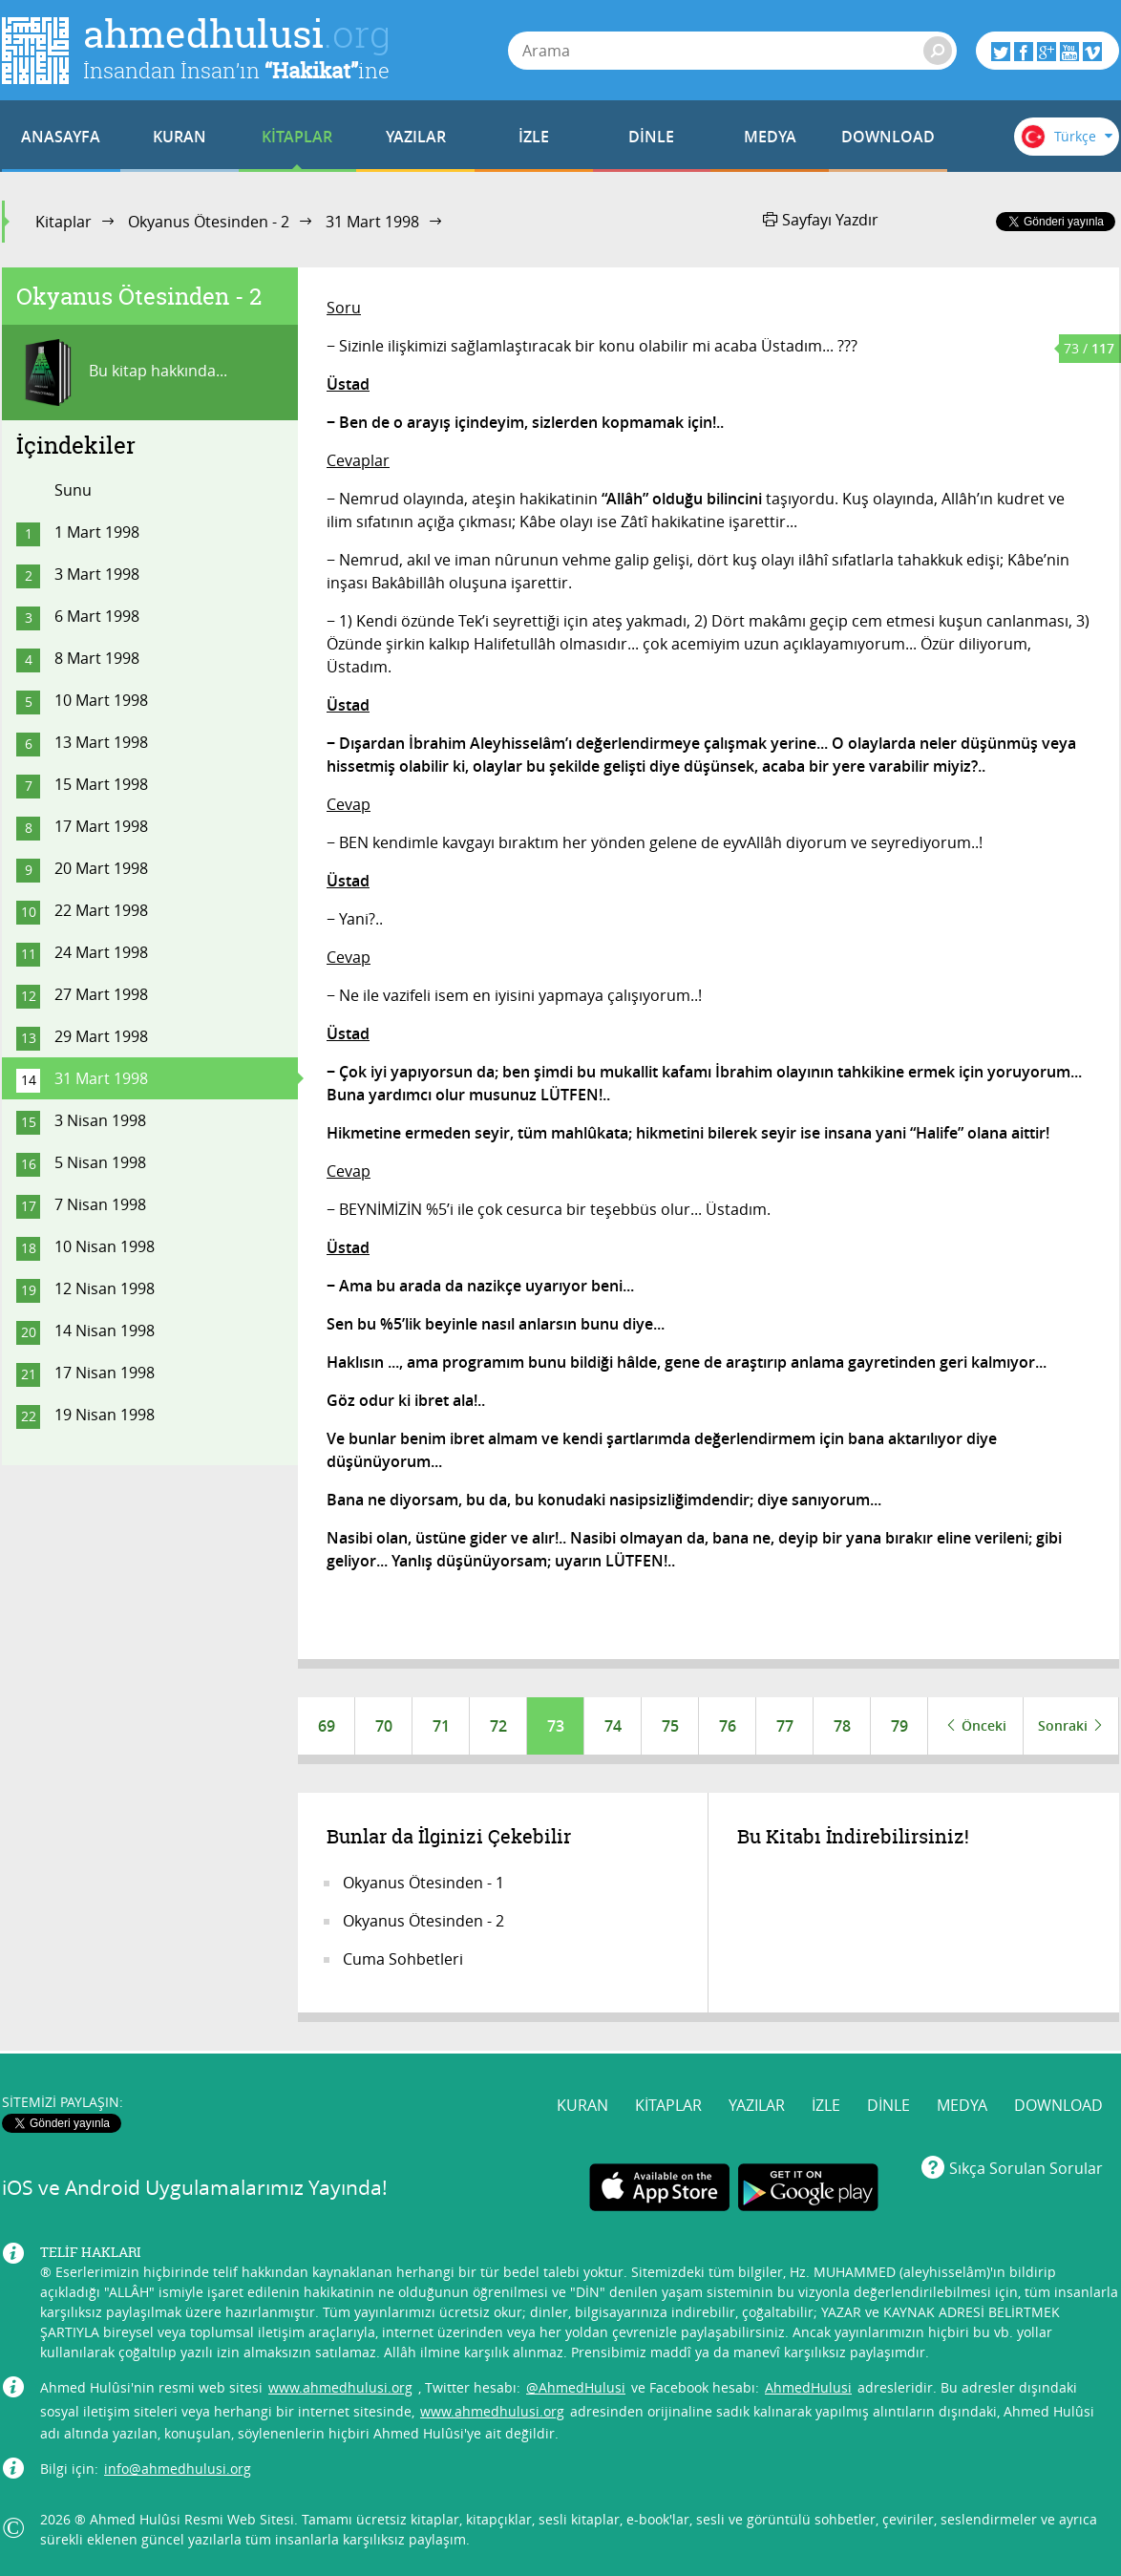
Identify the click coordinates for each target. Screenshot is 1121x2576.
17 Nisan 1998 (104, 1372)
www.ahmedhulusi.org (340, 2387)
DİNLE (651, 136)
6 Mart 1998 (96, 616)
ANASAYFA (60, 136)
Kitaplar (63, 221)
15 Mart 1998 (101, 784)
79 (899, 1725)
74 (613, 1725)
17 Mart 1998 (101, 826)
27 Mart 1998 (101, 994)
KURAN (179, 136)
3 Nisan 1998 (100, 1120)
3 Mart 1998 (96, 574)
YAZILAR (416, 136)
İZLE (533, 136)
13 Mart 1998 (101, 742)
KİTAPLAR (297, 136)
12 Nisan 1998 (104, 1288)
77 (784, 1725)
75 (670, 1725)
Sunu (73, 489)
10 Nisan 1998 (104, 1246)
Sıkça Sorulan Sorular (1026, 2168)
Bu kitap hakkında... (121, 372)
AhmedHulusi (808, 2387)
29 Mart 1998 (101, 1036)
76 (727, 1725)
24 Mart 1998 (101, 952)
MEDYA (770, 136)
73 (555, 1725)
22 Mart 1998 (101, 910)
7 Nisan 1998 (100, 1204)
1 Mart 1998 (96, 532)
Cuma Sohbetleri (403, 1958)
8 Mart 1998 (96, 658)
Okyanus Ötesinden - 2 (208, 221)
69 (326, 1725)
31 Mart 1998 (372, 221)
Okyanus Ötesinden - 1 (423, 1882)
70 (383, 1725)
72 (498, 1725)
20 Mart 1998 (101, 868)
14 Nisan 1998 (104, 1330)
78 (842, 1725)
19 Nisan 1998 (104, 1414)
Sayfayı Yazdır (820, 219)
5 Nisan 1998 (100, 1162)
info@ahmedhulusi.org (177, 2468)
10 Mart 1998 (101, 700)
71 (441, 1725)
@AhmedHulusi (575, 2387)
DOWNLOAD (888, 136)
